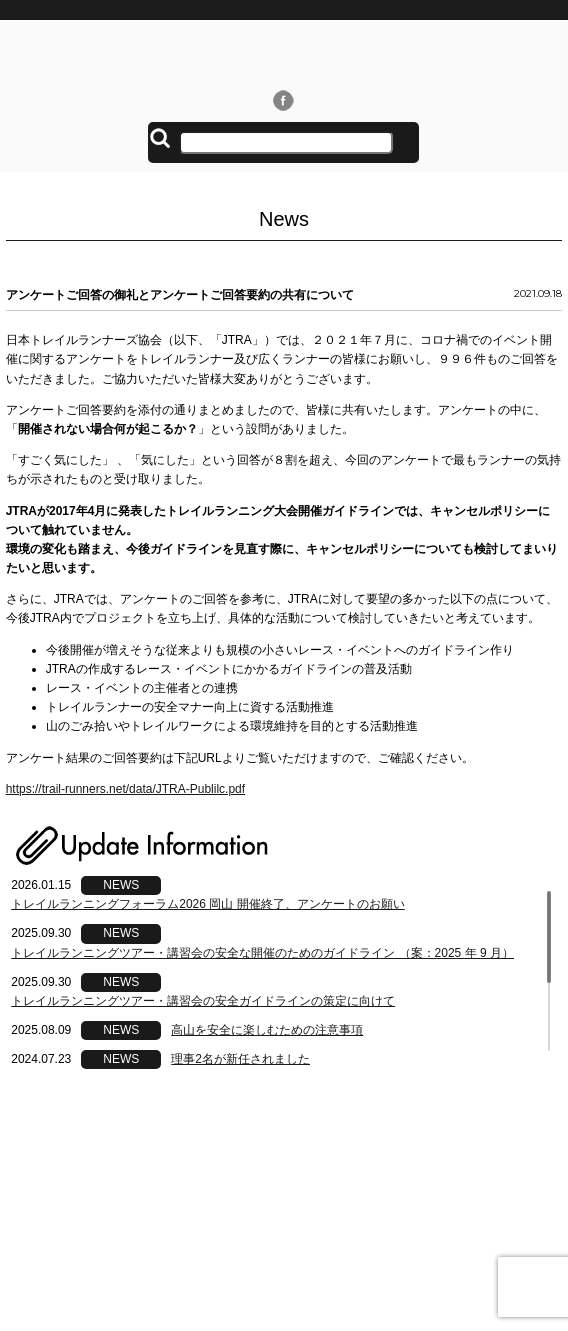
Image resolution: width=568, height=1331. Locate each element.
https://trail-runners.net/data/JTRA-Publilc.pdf (125, 789)
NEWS (121, 885)
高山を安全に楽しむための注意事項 (267, 1030)
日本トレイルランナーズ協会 (284, 54)
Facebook (283, 100)
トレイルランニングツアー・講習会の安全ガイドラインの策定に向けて (203, 1001)
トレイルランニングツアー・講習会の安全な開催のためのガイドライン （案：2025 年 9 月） (262, 953)
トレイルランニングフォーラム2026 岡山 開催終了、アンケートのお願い (207, 904)
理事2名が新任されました (240, 1059)
